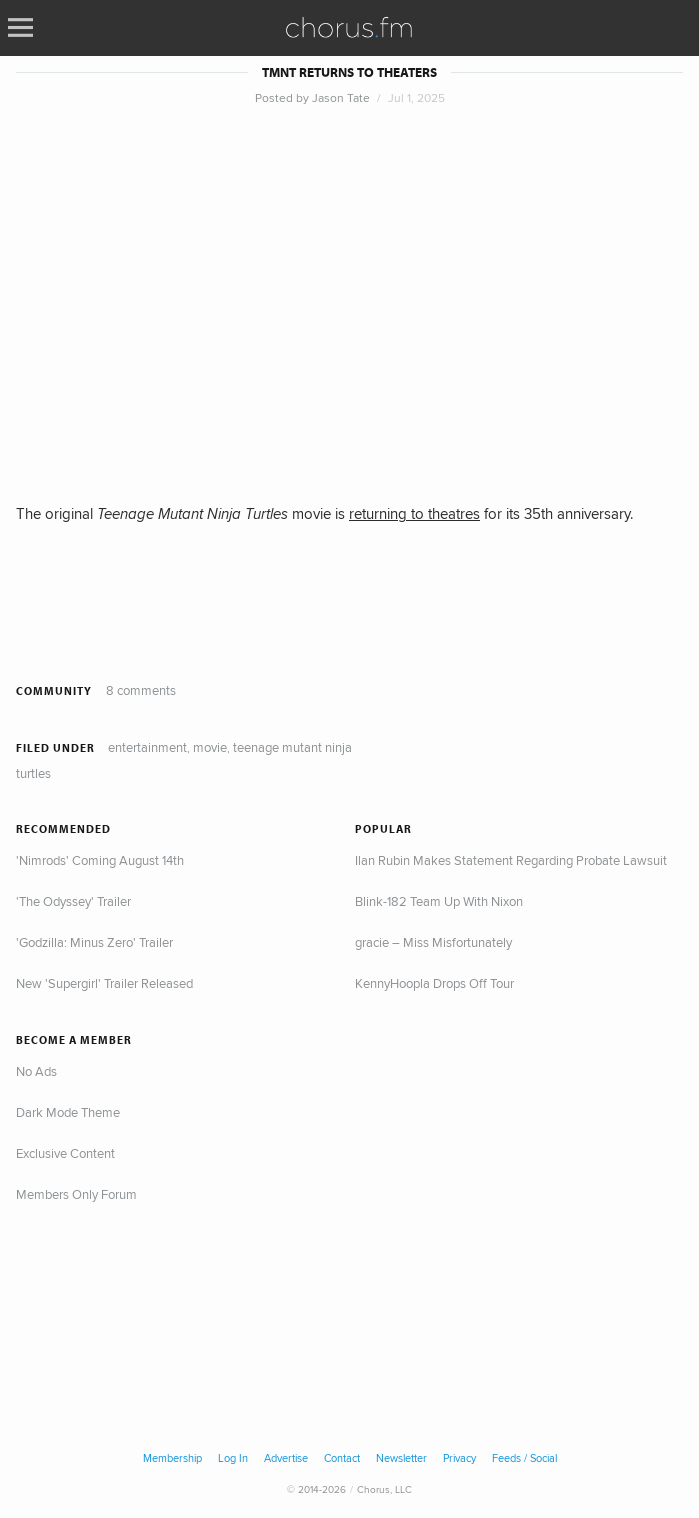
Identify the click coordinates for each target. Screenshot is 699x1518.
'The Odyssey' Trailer (73, 901)
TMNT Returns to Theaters (349, 72)
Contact (342, 1458)
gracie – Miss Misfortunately (433, 942)
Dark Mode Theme (68, 1112)
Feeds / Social (524, 1458)
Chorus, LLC (384, 1489)
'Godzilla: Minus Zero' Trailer (94, 942)
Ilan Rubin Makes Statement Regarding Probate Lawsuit (511, 860)
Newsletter (401, 1458)
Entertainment (147, 747)
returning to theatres (414, 513)
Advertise (286, 1458)
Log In (233, 1458)
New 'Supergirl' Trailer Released (104, 983)
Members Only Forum (76, 1194)
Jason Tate (341, 97)
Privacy (459, 1458)
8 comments (141, 690)
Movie (210, 747)
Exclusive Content (65, 1153)
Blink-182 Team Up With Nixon (439, 901)
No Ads (36, 1071)
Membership (172, 1458)
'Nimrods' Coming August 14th (100, 860)
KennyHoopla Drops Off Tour (434, 983)
